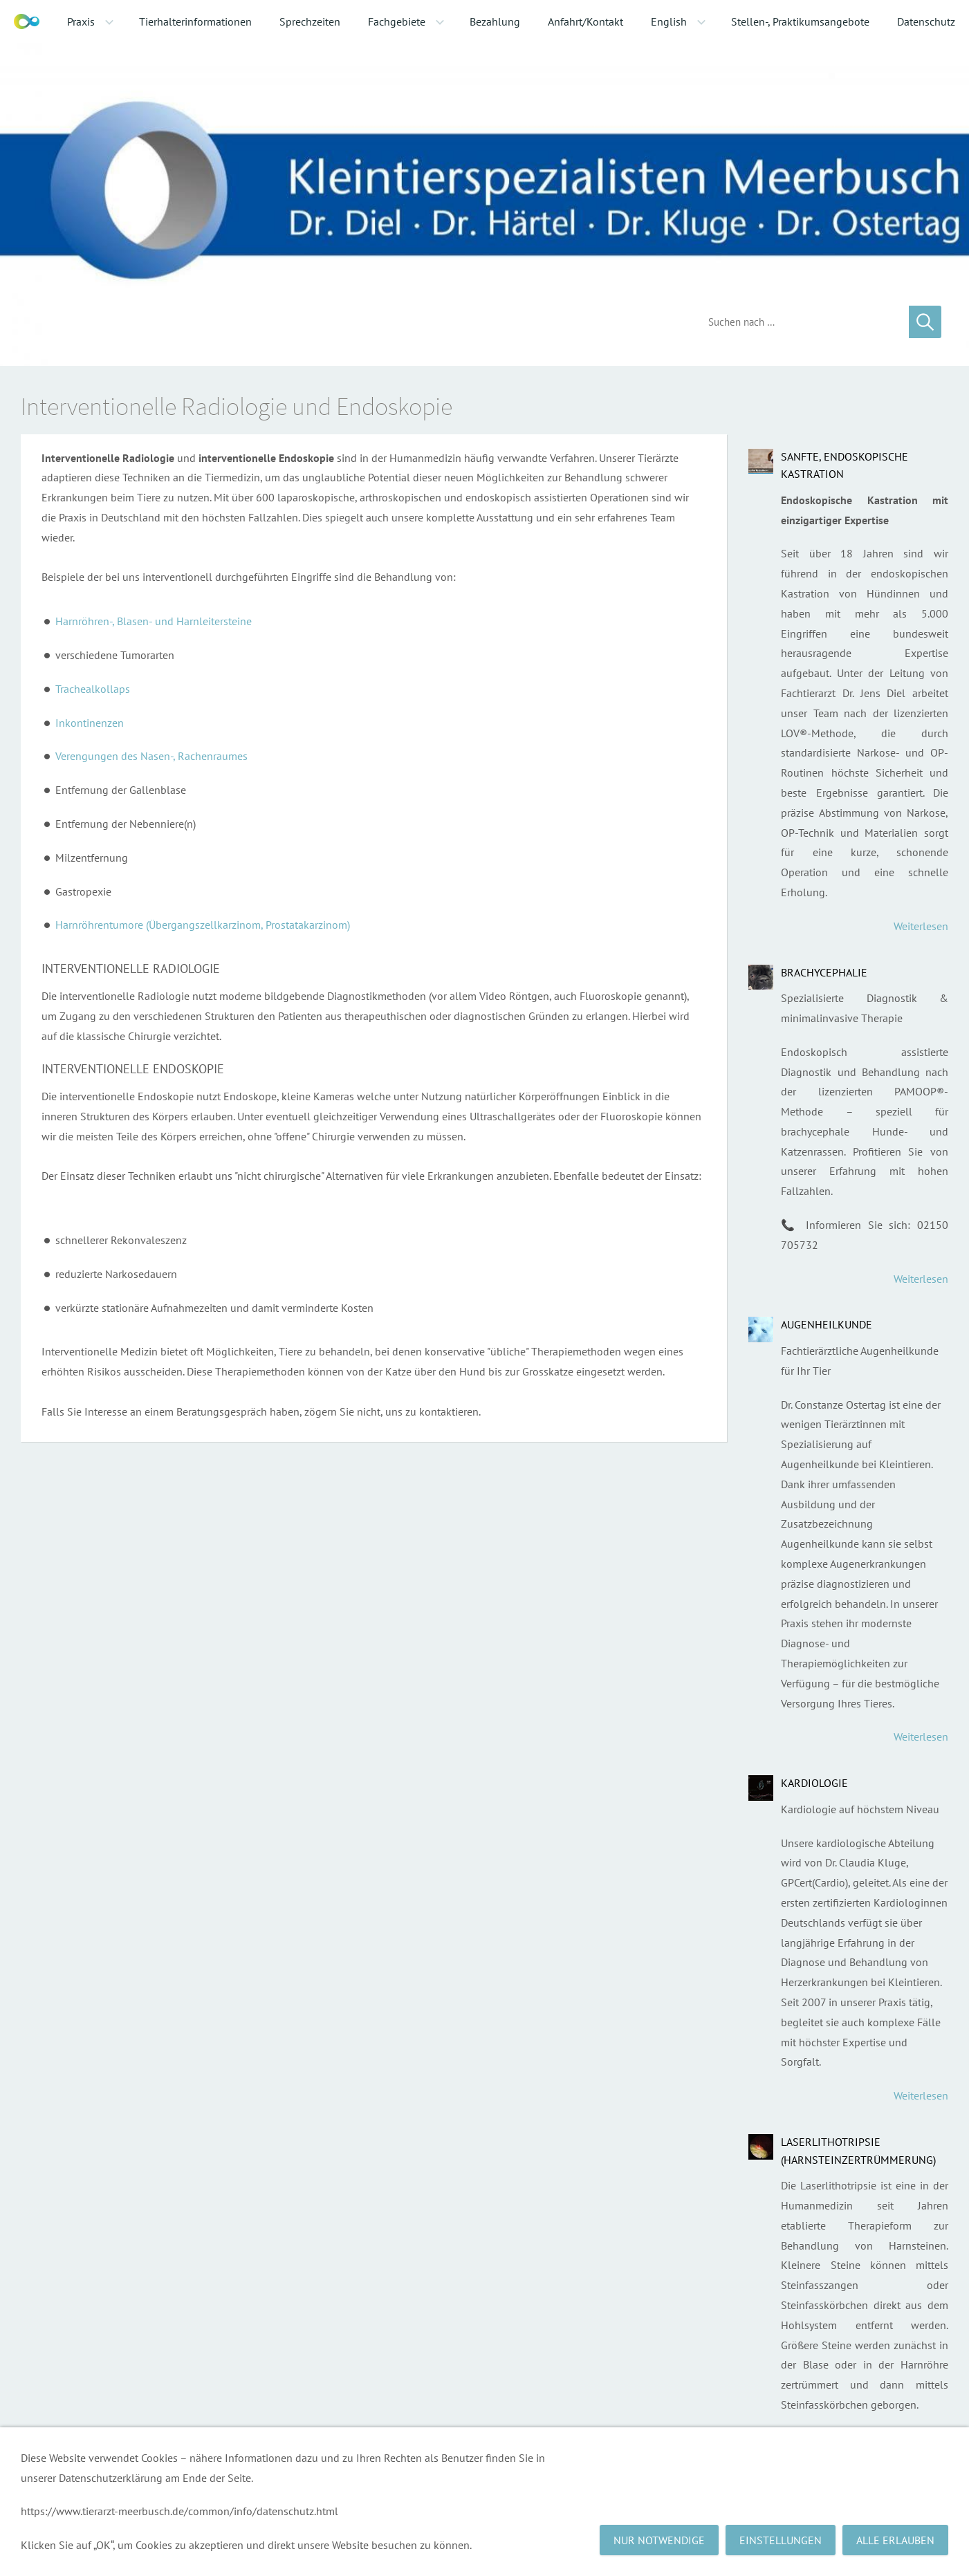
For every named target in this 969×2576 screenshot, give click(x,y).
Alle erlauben (895, 2540)
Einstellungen (780, 2540)
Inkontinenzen (89, 723)
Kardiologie (814, 1783)
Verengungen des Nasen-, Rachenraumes (151, 756)
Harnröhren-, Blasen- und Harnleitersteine (153, 621)
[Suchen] (798, 322)
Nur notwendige (659, 2540)
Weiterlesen (921, 926)
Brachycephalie (824, 972)
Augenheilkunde (826, 1324)
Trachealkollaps (92, 689)
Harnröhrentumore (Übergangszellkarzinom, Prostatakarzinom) (202, 925)
